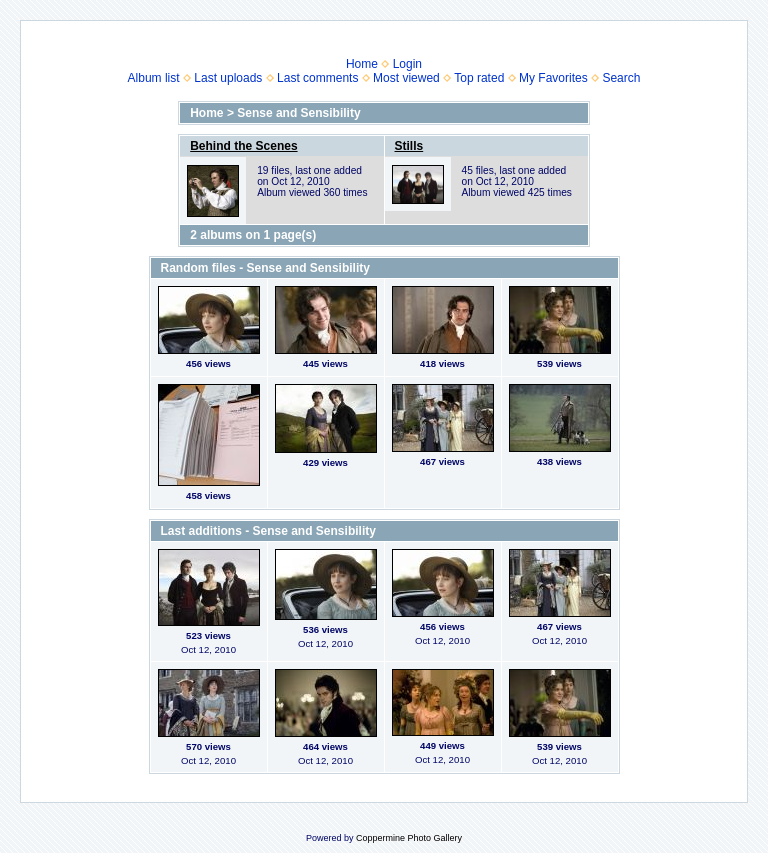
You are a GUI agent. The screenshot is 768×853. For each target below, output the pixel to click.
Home (362, 64)
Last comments (317, 78)
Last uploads (228, 78)
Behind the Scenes (243, 146)
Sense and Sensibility (298, 113)
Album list (154, 78)
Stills (409, 146)
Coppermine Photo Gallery (409, 838)
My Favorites (553, 78)
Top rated (479, 78)
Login (407, 64)
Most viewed (406, 78)
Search (621, 78)
